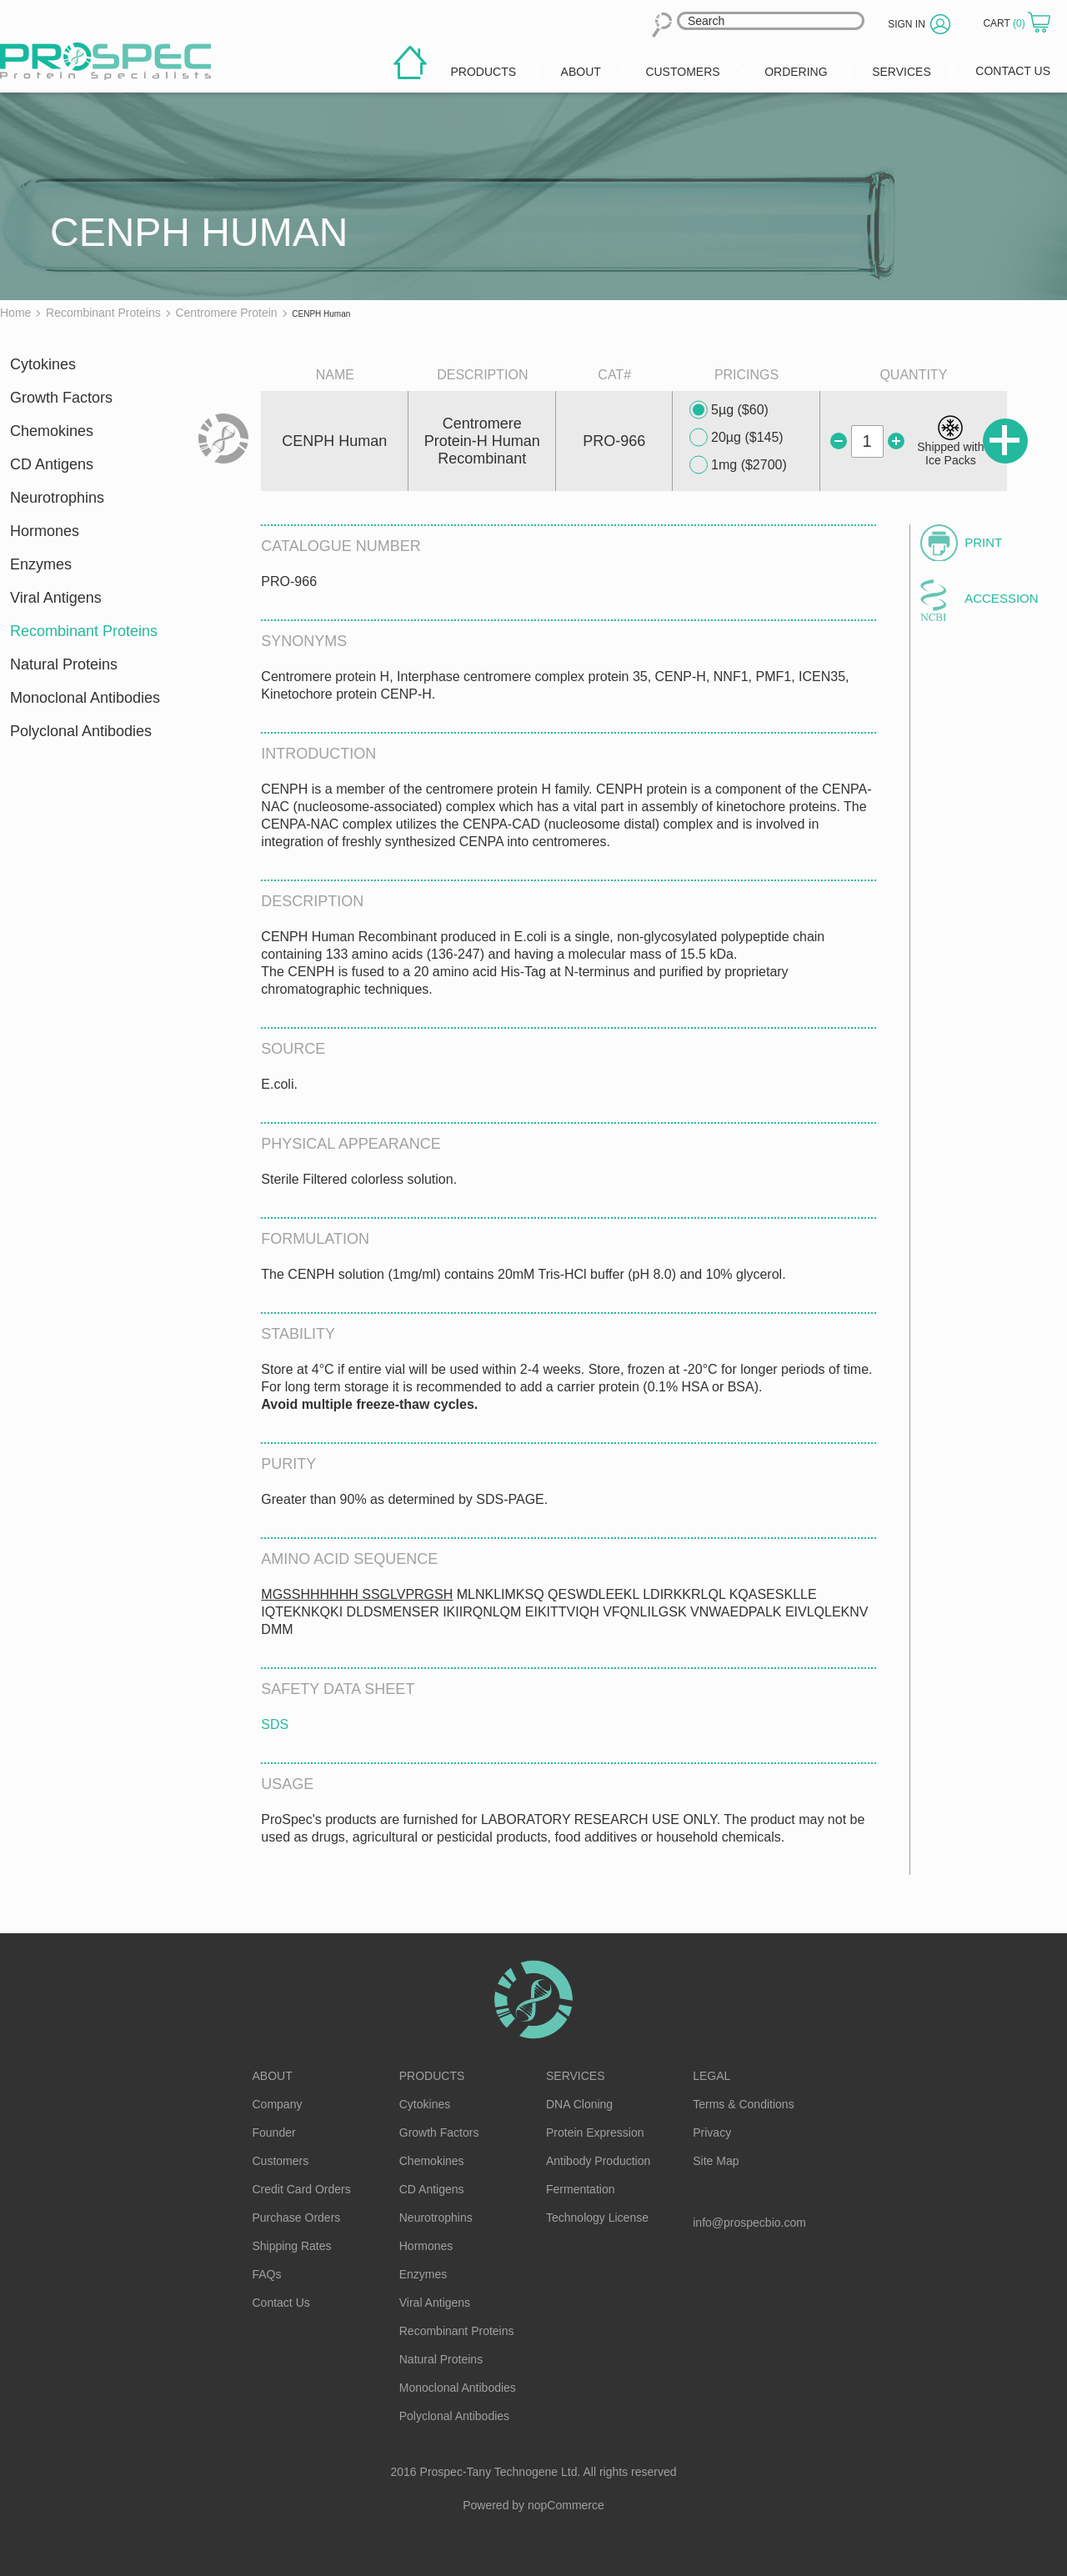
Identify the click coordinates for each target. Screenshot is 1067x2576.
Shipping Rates (292, 2246)
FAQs (267, 2274)
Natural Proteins (64, 664)
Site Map (716, 2161)
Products (432, 2075)
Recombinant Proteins (84, 631)
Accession (1001, 598)
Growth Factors (61, 397)
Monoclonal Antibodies (85, 697)
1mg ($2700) (738, 465)
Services (575, 2075)
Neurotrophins (57, 497)
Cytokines (43, 364)
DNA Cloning (579, 2104)
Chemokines (51, 431)
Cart (1005, 23)
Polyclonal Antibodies (81, 731)
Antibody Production (598, 2161)
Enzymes (41, 564)
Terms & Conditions (743, 2104)
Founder (274, 2132)
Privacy (712, 2132)
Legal (711, 2075)
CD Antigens (51, 464)
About (273, 2075)
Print (983, 542)
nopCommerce (566, 2505)
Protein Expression (595, 2132)
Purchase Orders (297, 2217)
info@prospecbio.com (749, 2222)
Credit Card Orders (302, 2189)
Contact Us (281, 2302)
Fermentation (580, 2189)
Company (278, 2104)
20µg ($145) (736, 437)
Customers (281, 2161)
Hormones (44, 531)
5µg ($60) (729, 410)
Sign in (906, 24)
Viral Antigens (56, 597)
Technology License (597, 2217)
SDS (274, 1724)
